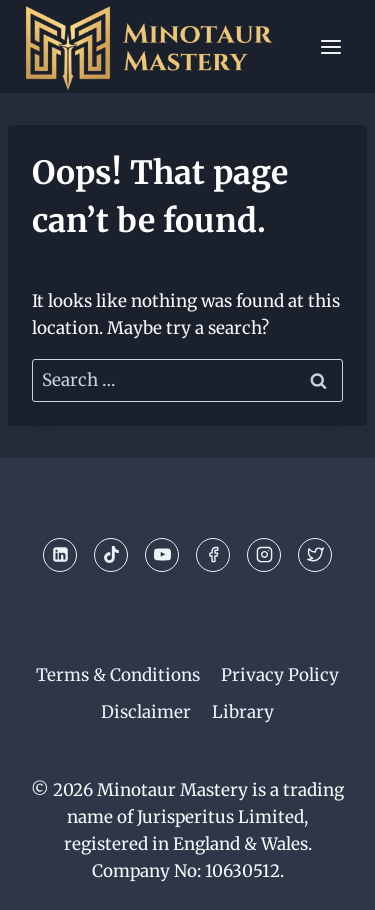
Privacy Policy (280, 675)
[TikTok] (111, 555)
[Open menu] (330, 46)
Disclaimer (146, 712)
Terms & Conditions (118, 675)
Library (243, 712)
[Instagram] (264, 555)
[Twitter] (315, 555)
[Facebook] (213, 555)
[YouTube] (162, 555)
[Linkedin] (60, 555)
